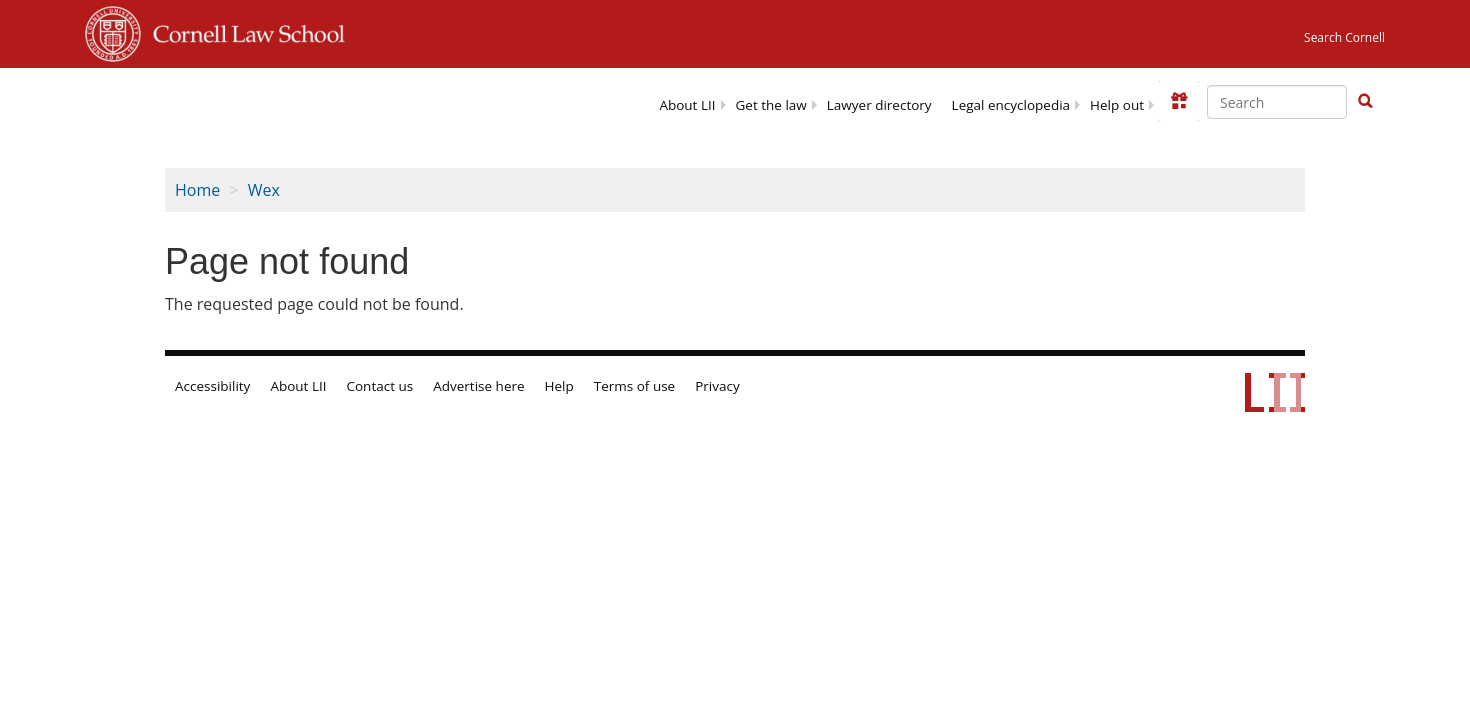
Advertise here (478, 386)
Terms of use (634, 386)
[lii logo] (268, 100)
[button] (1365, 101)
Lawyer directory (879, 105)
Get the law (771, 105)
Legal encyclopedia (1011, 105)
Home (197, 190)
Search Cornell (1344, 37)
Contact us (380, 386)
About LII (687, 105)
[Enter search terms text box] (1277, 102)
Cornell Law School (243, 31)
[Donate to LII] (1179, 101)
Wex (264, 190)
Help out (1117, 105)
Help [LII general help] (559, 386)
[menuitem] (687, 103)
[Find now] (1365, 102)
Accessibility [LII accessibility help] (212, 386)
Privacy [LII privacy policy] (717, 386)
